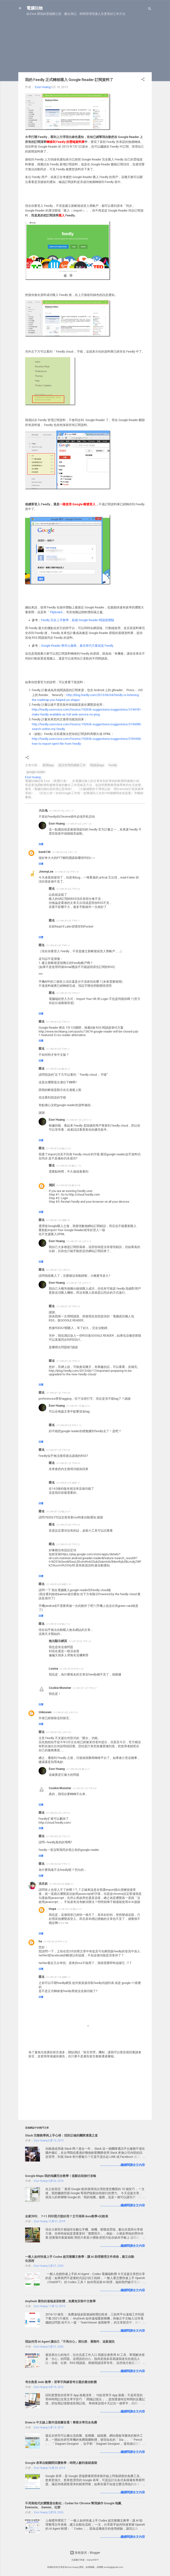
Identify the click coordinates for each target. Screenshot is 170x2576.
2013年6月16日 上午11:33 (64, 852)
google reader (36, 772)
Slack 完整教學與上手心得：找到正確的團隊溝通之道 (61, 2135)
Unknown (45, 1712)
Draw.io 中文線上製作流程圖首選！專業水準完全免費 (61, 2422)
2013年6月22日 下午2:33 (58, 1836)
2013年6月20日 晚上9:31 (78, 1769)
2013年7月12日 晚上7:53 (69, 1909)
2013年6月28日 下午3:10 (58, 1864)
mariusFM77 (93, 2560)
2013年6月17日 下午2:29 (68, 1306)
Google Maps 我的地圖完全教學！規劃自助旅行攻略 (60, 2176)
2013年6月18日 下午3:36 (68, 1524)
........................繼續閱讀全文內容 (122, 2165)
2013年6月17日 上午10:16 (78, 1241)
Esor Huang (57, 823)
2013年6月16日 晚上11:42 (68, 1165)
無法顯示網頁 (58, 1641)
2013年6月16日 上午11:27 (61, 811)
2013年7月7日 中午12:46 (71, 1669)
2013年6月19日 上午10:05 (65, 1712)
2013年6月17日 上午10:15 (78, 1120)
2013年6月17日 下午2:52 (68, 1361)
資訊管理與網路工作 (72, 765)
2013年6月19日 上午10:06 (58, 1732)
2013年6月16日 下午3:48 (67, 872)
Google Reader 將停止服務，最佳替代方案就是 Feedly (77, 645)
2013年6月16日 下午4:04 (68, 889)
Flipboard (56, 612)
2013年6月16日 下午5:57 (58, 1022)
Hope (52, 1909)
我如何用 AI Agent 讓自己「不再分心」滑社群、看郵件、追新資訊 (70, 2341)
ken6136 (44, 852)
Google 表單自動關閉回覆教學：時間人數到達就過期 (61, 2463)
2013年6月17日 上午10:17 (78, 1283)
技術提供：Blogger (85, 2552)
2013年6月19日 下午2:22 (68, 1544)
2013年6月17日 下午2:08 (58, 1393)
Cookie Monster (60, 1688)
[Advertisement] (85, 46)
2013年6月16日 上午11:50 (78, 824)
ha (40, 1941)
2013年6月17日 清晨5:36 (58, 1220)
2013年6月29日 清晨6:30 (61, 1884)
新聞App (48, 765)
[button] (143, 79)
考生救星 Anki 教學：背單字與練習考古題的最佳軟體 (61, 2382)
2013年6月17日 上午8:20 (58, 1270)
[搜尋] (150, 9)
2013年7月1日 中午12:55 (55, 1941)
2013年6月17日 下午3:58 (58, 1450)
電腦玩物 (34, 8)
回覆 (41, 844)
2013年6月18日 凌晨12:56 (58, 1584)
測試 (52, 1185)
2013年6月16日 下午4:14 (58, 945)
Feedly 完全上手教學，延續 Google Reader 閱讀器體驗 (77, 620)
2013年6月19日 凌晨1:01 (68, 1483)
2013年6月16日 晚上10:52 (58, 1148)
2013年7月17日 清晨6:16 (58, 1977)
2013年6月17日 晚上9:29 (58, 1511)
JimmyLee (46, 871)
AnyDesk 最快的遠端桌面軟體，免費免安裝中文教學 (60, 2301)
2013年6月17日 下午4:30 (68, 1463)
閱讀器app (97, 765)
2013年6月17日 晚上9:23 (78, 1406)
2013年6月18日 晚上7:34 (58, 1624)
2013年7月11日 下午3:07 (85, 1688)
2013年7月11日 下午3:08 (85, 1788)
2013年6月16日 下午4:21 (68, 993)
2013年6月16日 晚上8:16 (58, 1069)
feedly (113, 765)
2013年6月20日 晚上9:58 (68, 1185)
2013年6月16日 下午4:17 (68, 920)
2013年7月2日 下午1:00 (79, 1641)
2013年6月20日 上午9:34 (58, 1813)
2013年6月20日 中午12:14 (68, 1425)
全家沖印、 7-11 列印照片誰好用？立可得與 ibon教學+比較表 (66, 2216)
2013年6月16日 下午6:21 (58, 1049)
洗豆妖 (43, 1883)
